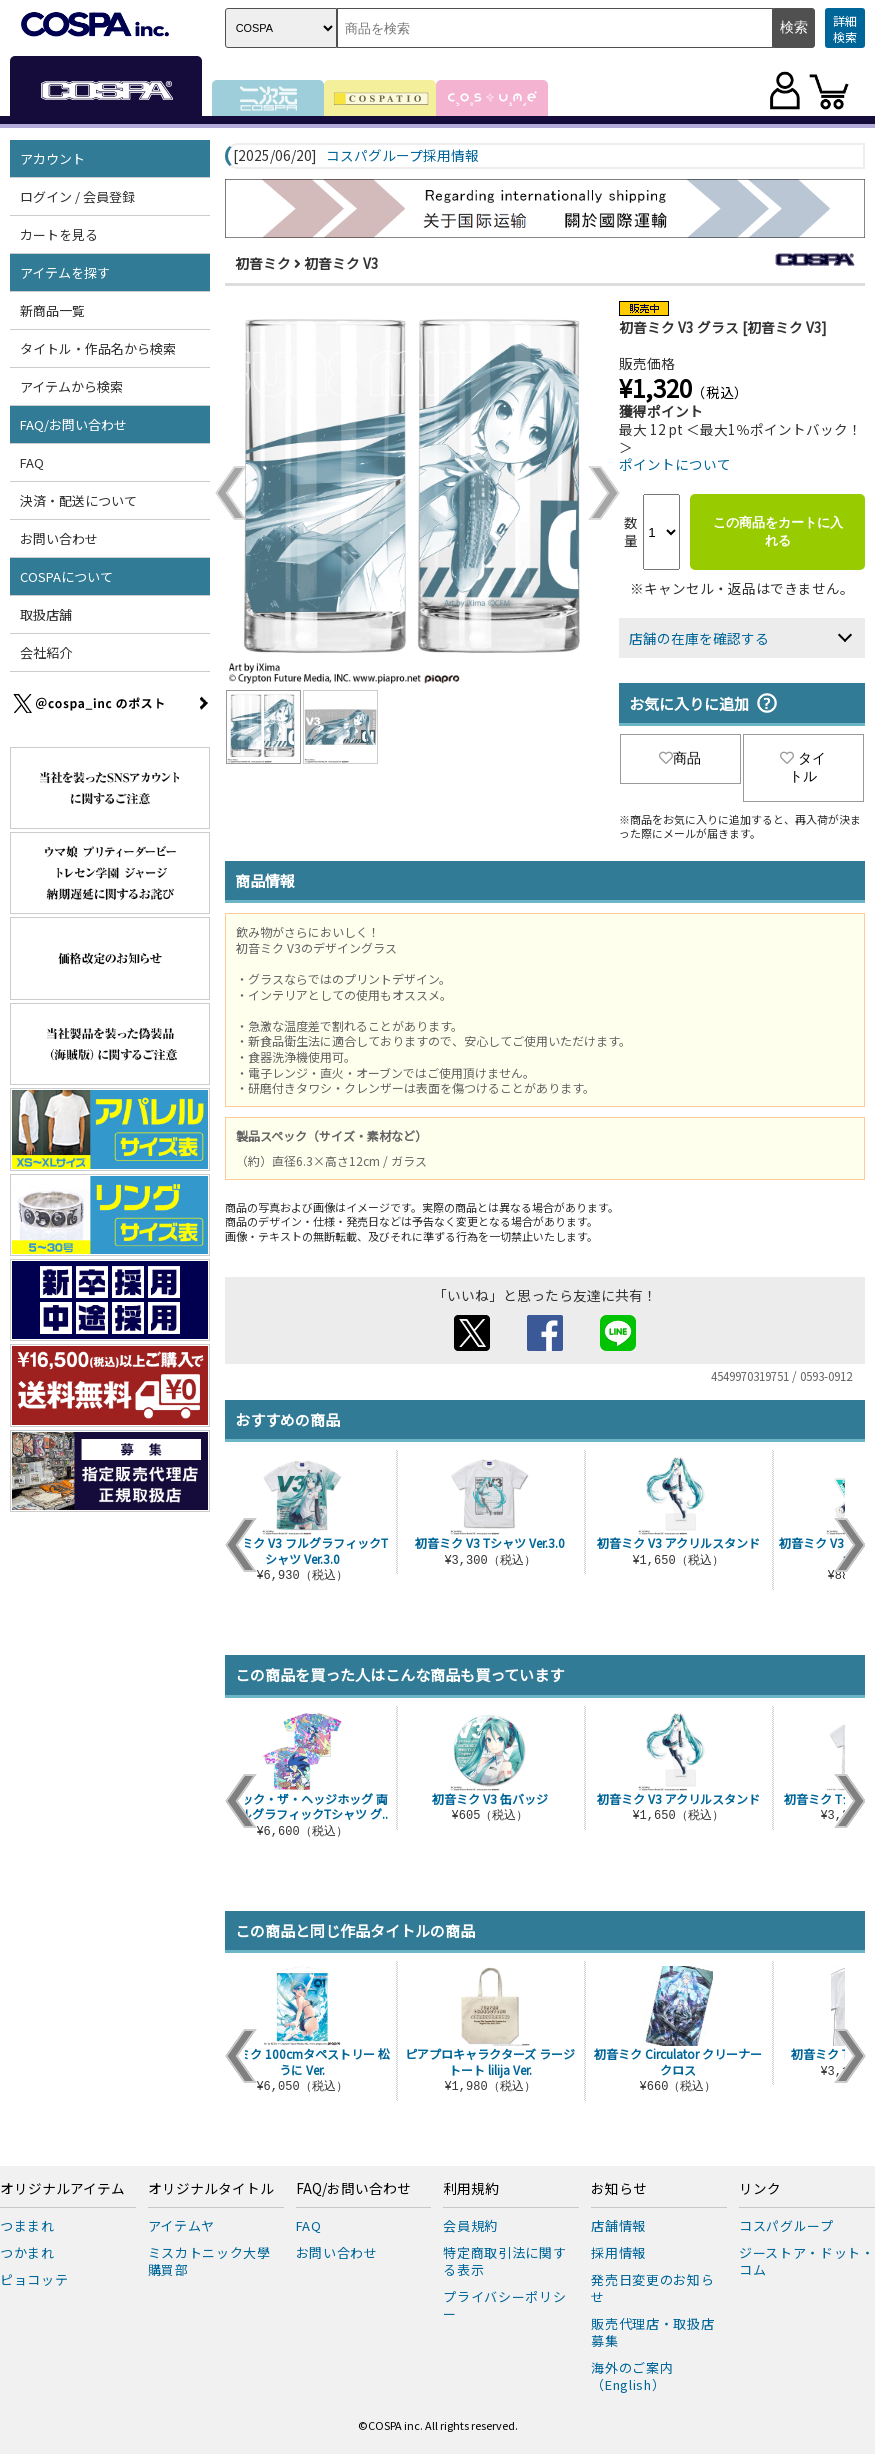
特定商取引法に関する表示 (504, 2261)
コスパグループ (786, 2225)
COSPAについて (66, 576)
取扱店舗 (46, 614)
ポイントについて (675, 464)
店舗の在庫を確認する (699, 638)
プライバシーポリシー (504, 2305)
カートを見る (59, 234)
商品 (680, 758)
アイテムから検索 (71, 386)
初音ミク (263, 263)
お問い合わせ (59, 538)
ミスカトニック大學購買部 (209, 2261)
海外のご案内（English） (632, 2376)
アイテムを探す (65, 272)
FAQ (32, 462)
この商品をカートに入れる (778, 531)
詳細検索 (845, 28)
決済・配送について (78, 500)
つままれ (27, 2225)
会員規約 (470, 2225)
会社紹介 (46, 652)
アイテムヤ (181, 2225)
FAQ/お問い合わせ (73, 424)
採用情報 (618, 2252)
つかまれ (27, 2252)
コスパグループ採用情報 (402, 156)
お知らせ (619, 2189)
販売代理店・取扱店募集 (652, 2332)
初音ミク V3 (341, 263)
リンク (760, 2189)
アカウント (52, 158)
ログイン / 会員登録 (77, 196)
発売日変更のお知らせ (652, 2288)
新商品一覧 (52, 310)
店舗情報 (618, 2225)
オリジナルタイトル (211, 2189)
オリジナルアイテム (62, 2189)
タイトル (803, 767)
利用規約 (471, 2189)
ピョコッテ (34, 2279)
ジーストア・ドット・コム (807, 2261)
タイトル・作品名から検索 (98, 348)
